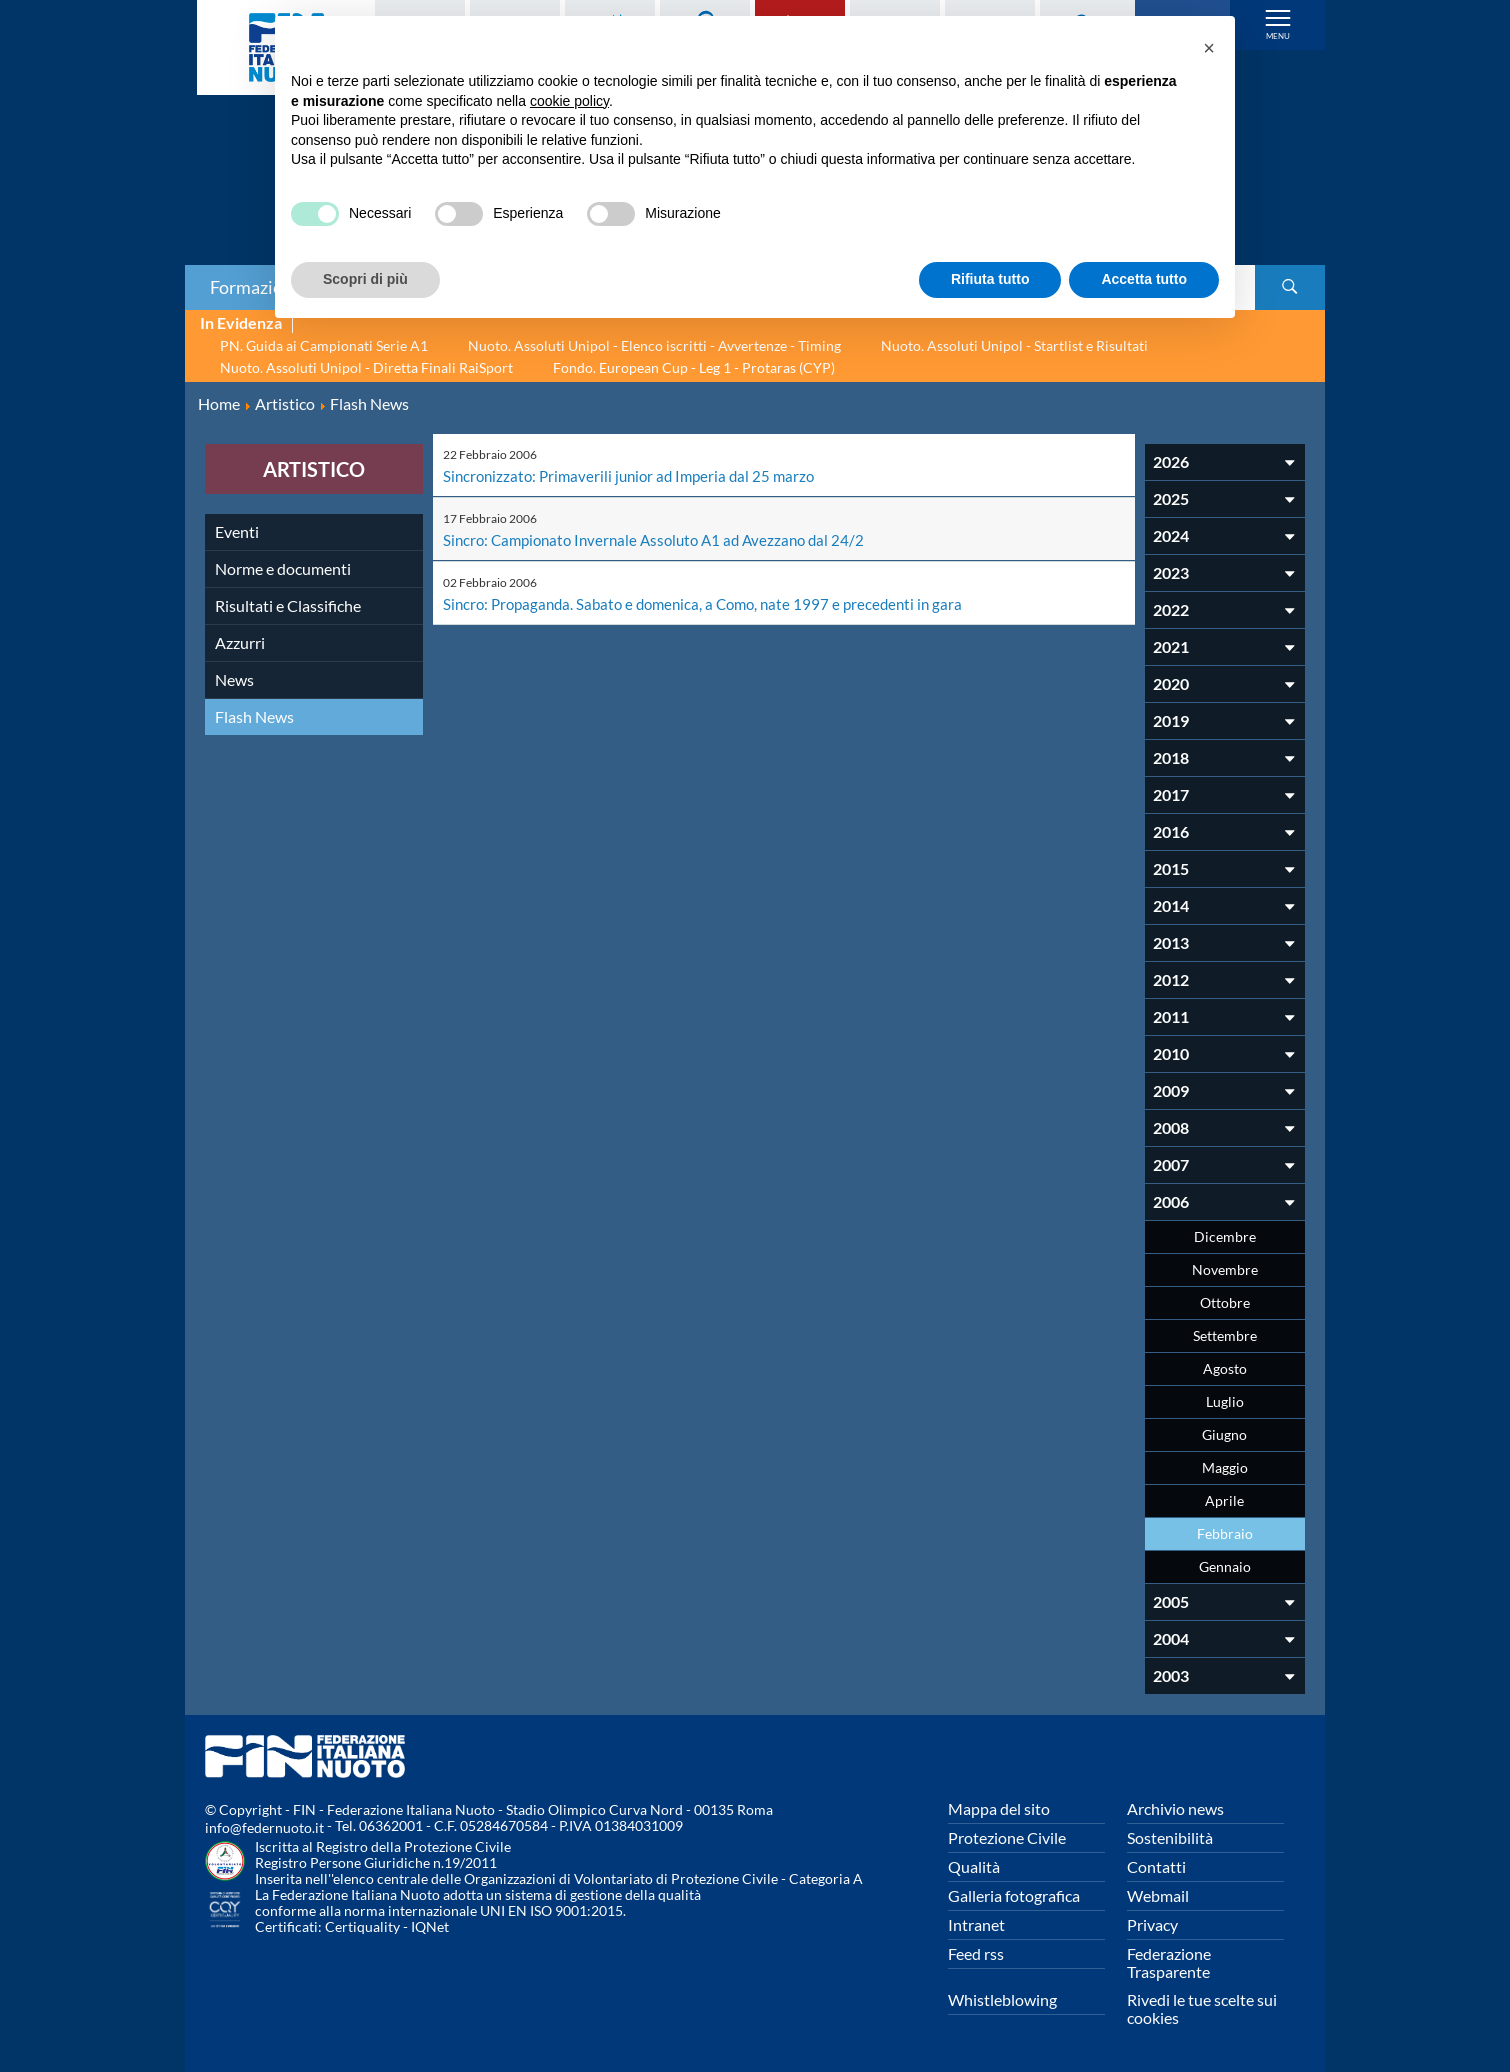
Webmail (1158, 1895)
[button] (1209, 48)
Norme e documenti (283, 568)
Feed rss (976, 1953)
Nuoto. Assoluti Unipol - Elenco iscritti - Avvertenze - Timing (654, 345)
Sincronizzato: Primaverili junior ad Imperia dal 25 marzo (636, 475)
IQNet (430, 1926)
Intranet (976, 1924)
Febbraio (1225, 1533)
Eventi (237, 531)
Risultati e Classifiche (288, 605)
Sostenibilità (1170, 1837)
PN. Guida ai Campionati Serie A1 (324, 345)
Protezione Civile (1007, 1837)
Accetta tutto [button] (1144, 279)
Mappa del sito (999, 1808)
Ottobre (1225, 1302)
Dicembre (1225, 1236)
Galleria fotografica (1014, 1895)
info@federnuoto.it (264, 1827)
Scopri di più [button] (365, 279)
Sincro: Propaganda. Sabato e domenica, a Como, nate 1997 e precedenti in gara (713, 601)
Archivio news (1175, 1808)
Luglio (1225, 1401)
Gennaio (1225, 1566)
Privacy (1152, 1924)
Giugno (1224, 1434)
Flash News (254, 716)
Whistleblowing (1002, 1999)
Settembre (1225, 1335)
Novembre (1225, 1269)
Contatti (1156, 1866)
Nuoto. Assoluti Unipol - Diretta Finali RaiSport (366, 367)
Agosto (1225, 1368)
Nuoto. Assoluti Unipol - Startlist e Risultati (1014, 345)
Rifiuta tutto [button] (990, 279)
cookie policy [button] (569, 101)
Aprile (1224, 1500)
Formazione (256, 287)
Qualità (974, 1866)
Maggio (1225, 1467)
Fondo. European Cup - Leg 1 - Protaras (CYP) (694, 367)
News (234, 679)
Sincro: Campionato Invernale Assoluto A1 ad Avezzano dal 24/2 (663, 538)
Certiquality (362, 1926)
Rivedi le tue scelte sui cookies (1202, 2008)
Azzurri (240, 642)
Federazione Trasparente (1169, 1962)
